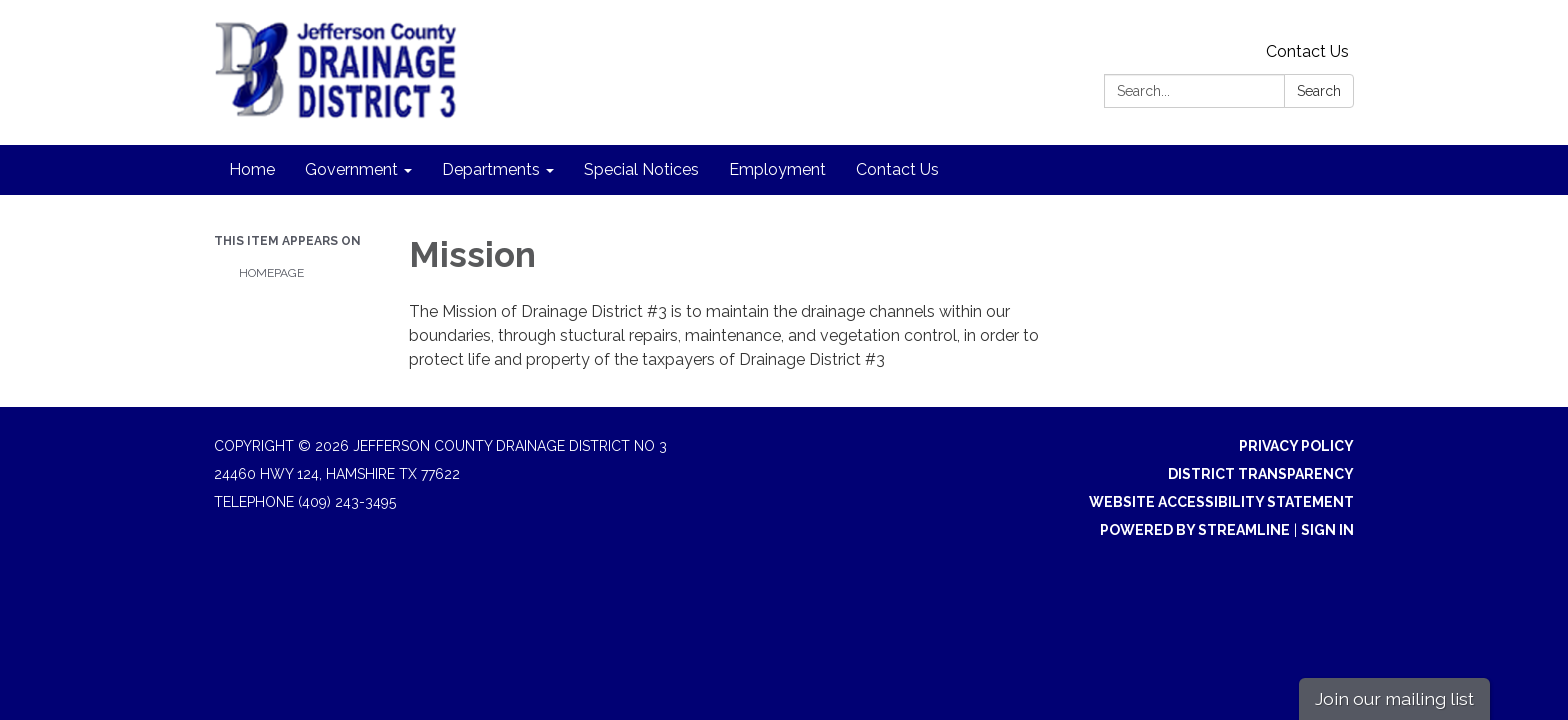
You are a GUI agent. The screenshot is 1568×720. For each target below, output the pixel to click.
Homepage (271, 273)
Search (1319, 91)
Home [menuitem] (252, 169)
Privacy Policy (1296, 446)
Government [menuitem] (351, 169)
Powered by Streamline (1195, 530)
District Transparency (1261, 474)
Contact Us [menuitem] (897, 169)
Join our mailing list (1394, 698)
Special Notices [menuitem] (641, 169)
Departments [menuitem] (491, 169)
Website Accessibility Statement (1221, 502)
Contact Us (1307, 51)
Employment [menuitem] (777, 169)
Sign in (1327, 530)
